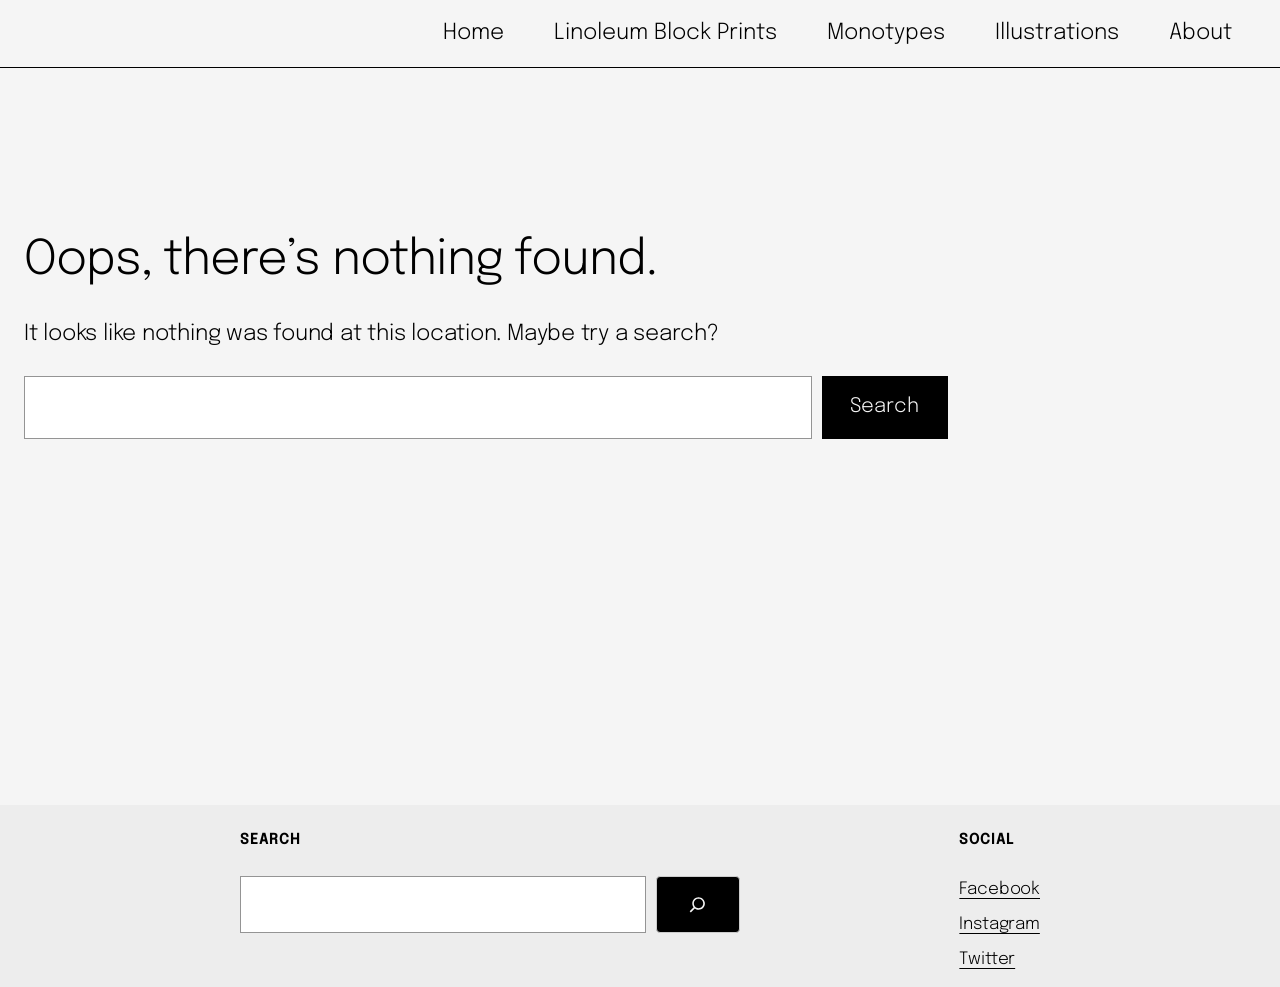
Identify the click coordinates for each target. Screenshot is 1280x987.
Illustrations (1057, 33)
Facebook (999, 889)
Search (884, 406)
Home (473, 33)
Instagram (999, 924)
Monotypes (886, 33)
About (1200, 33)
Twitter (987, 959)
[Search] (698, 905)
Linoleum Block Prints (665, 33)
